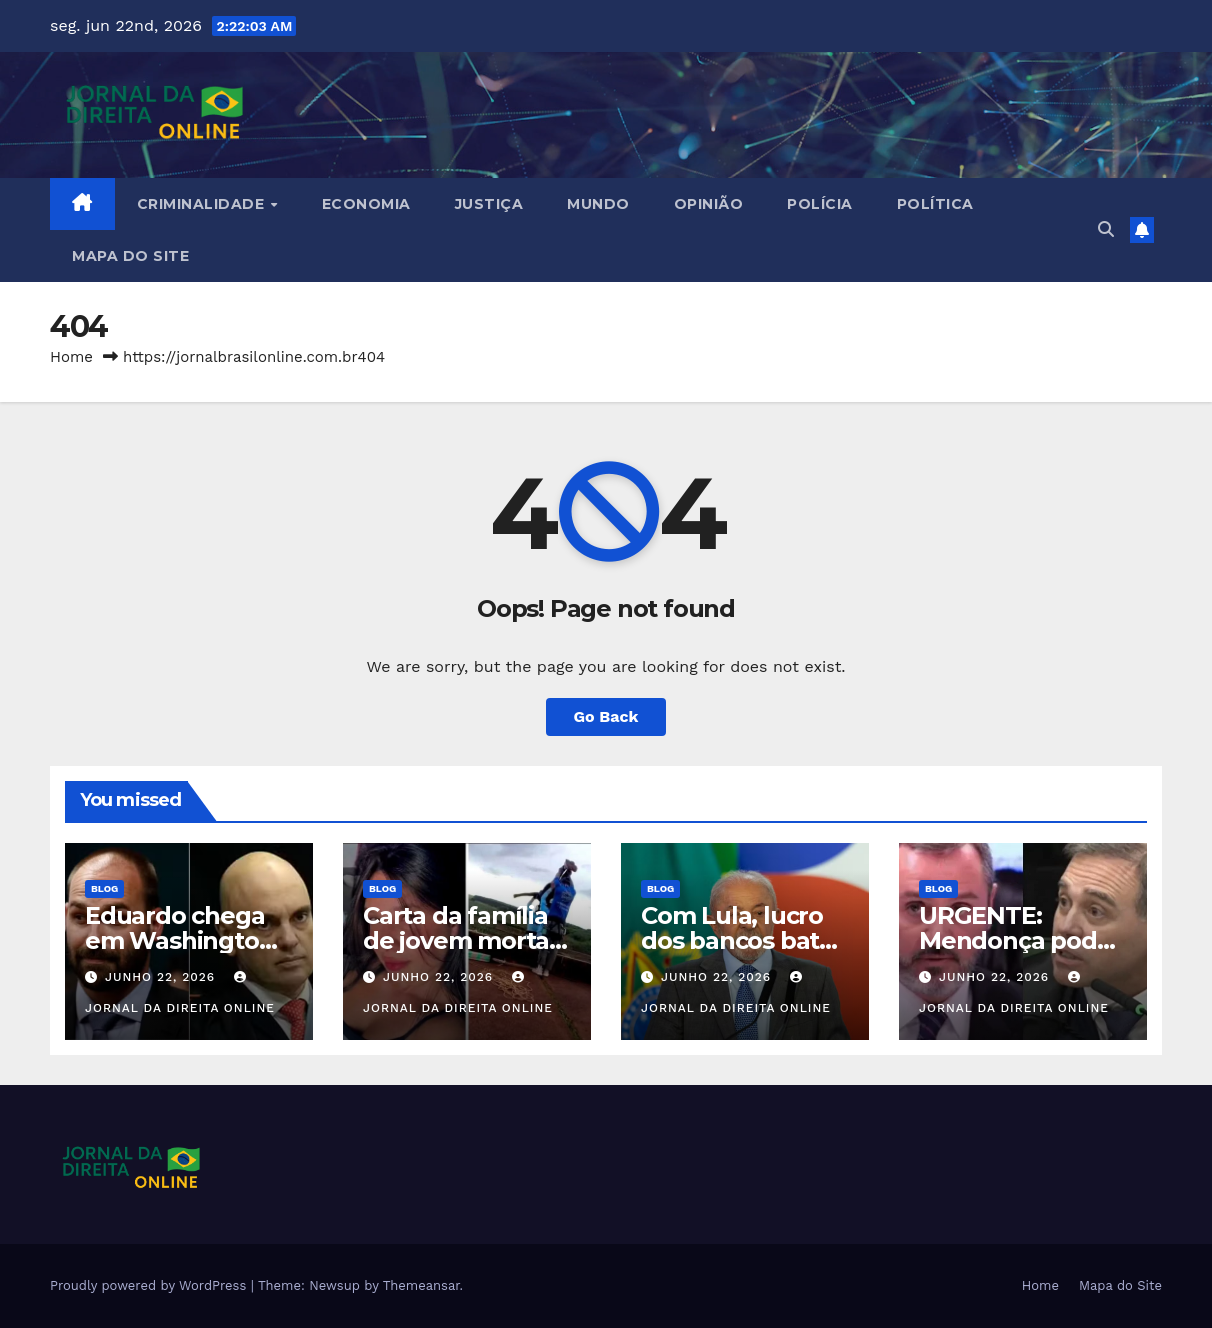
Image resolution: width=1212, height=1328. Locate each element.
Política (935, 204)
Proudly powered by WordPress (150, 1285)
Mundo (598, 204)
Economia (366, 204)
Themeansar (421, 1285)
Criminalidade (203, 204)
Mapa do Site (130, 256)
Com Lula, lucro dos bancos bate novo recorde (737, 940)
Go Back (606, 716)
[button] (1106, 229)
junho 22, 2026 (162, 977)
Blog (104, 888)
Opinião (709, 204)
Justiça (489, 204)
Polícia (820, 204)
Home (71, 357)
